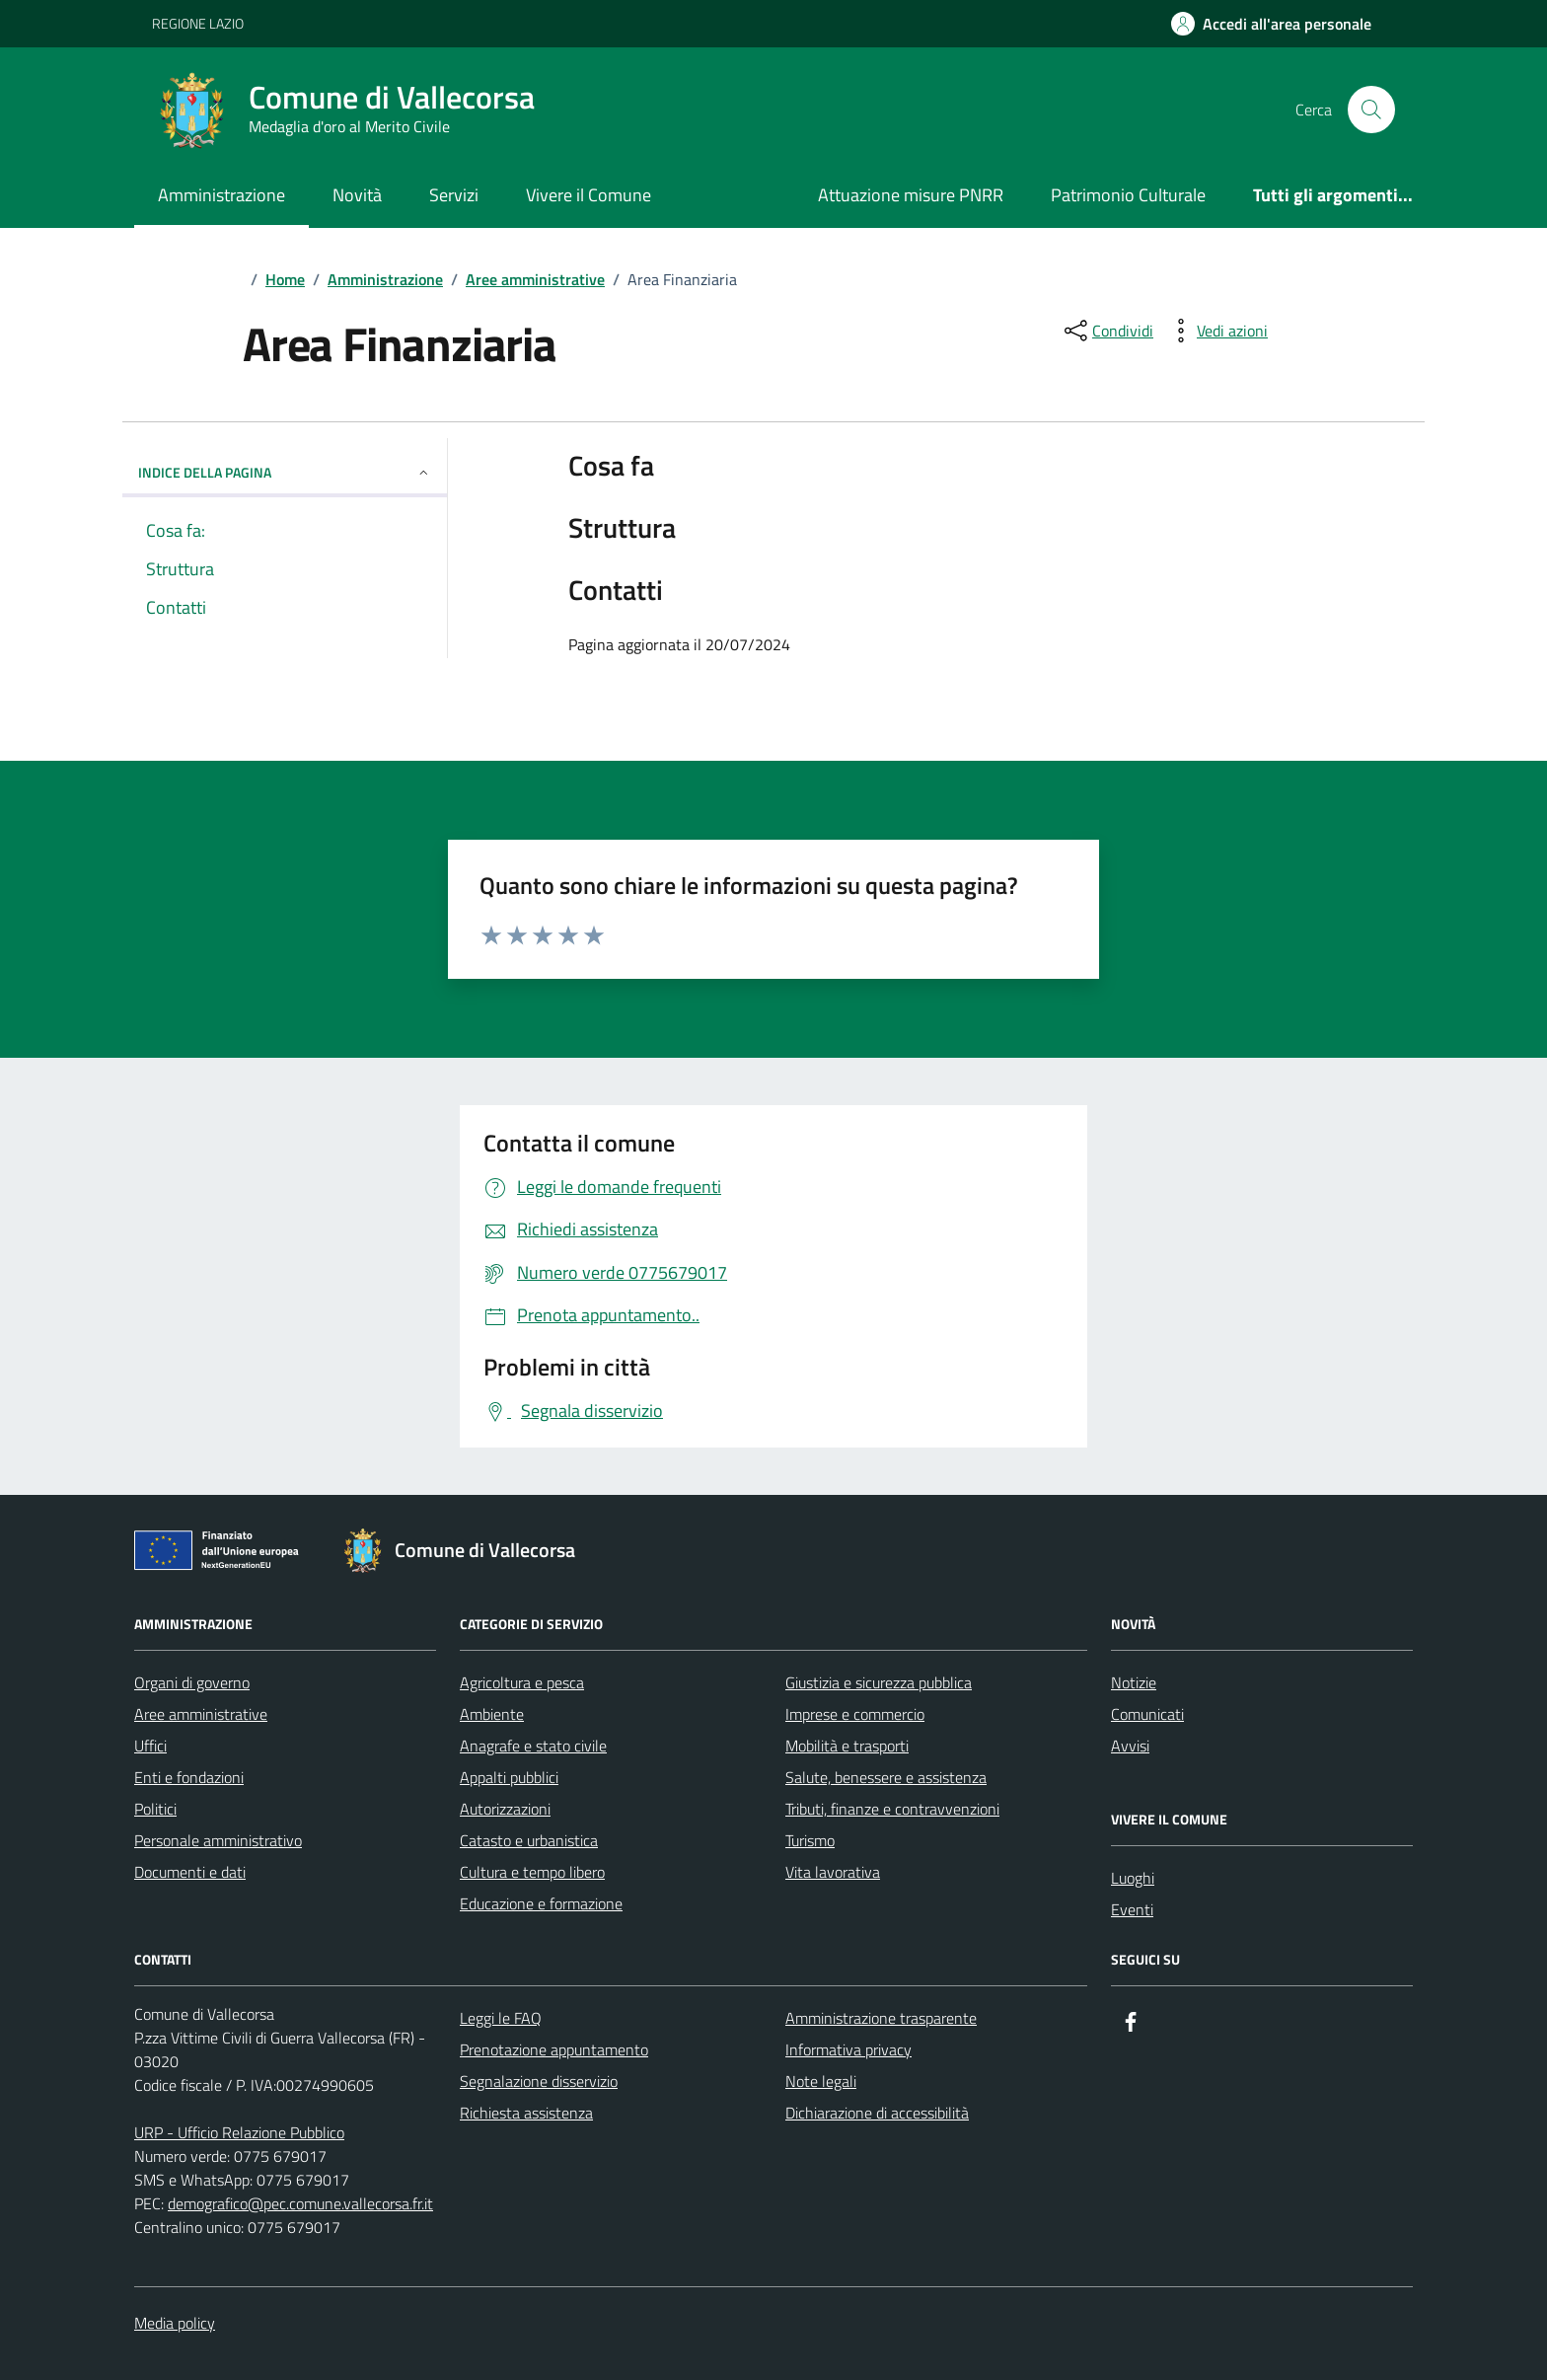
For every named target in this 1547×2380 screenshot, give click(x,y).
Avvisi (1130, 1745)
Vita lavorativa (832, 1872)
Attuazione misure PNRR (910, 195)
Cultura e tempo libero (532, 1872)
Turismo (810, 1840)
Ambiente (492, 1714)
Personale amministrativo (218, 1840)
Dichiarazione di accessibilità (877, 2112)
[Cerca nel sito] (1371, 109)
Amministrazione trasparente (881, 2018)
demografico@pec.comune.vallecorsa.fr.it (300, 2203)
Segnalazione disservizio (539, 2081)
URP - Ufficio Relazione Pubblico (239, 2132)
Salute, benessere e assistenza (886, 1777)
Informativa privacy (848, 2049)
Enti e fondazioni (189, 1777)
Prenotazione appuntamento (554, 2049)
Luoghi (1132, 1878)
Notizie (1133, 1682)
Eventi (1132, 1909)
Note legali (820, 2081)
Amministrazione (221, 195)
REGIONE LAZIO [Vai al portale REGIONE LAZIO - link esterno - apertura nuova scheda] (198, 23)
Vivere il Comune (588, 195)
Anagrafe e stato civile (533, 1745)
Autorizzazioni (505, 1809)
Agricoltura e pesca (522, 1682)
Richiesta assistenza (526, 2112)
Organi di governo (192, 1682)
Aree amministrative (200, 1714)
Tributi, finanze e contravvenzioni (892, 1809)
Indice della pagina (284, 472)
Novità (357, 195)
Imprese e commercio (854, 1714)
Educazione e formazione (541, 1903)
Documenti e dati (190, 1872)
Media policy (174, 2323)
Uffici (150, 1745)
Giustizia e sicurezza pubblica (878, 1682)
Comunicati (1147, 1714)
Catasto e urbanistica (529, 1840)
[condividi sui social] (1107, 330)
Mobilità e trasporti (847, 1745)
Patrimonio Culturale (1128, 195)
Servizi (454, 195)
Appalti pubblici (509, 1777)
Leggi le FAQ (501, 2018)
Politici (155, 1809)
